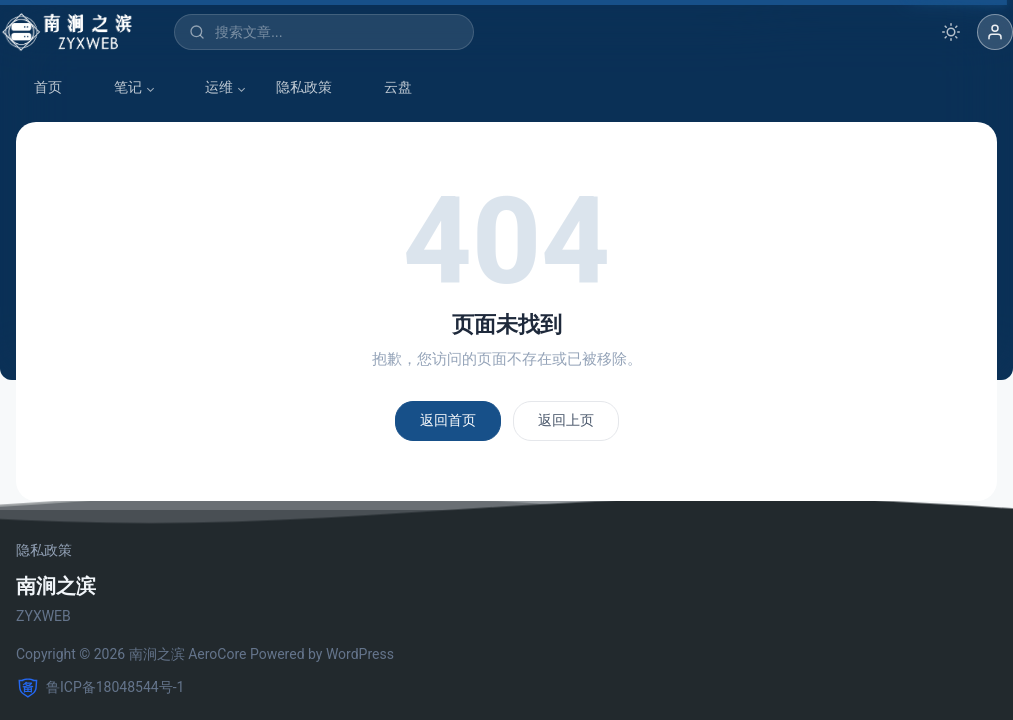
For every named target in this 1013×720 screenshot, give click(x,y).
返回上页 (566, 420)
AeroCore (217, 654)
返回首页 (448, 420)
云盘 (388, 87)
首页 (38, 87)
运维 (209, 87)
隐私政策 (304, 87)
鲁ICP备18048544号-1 (100, 688)
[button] (995, 32)
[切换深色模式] (951, 32)
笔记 (118, 87)
